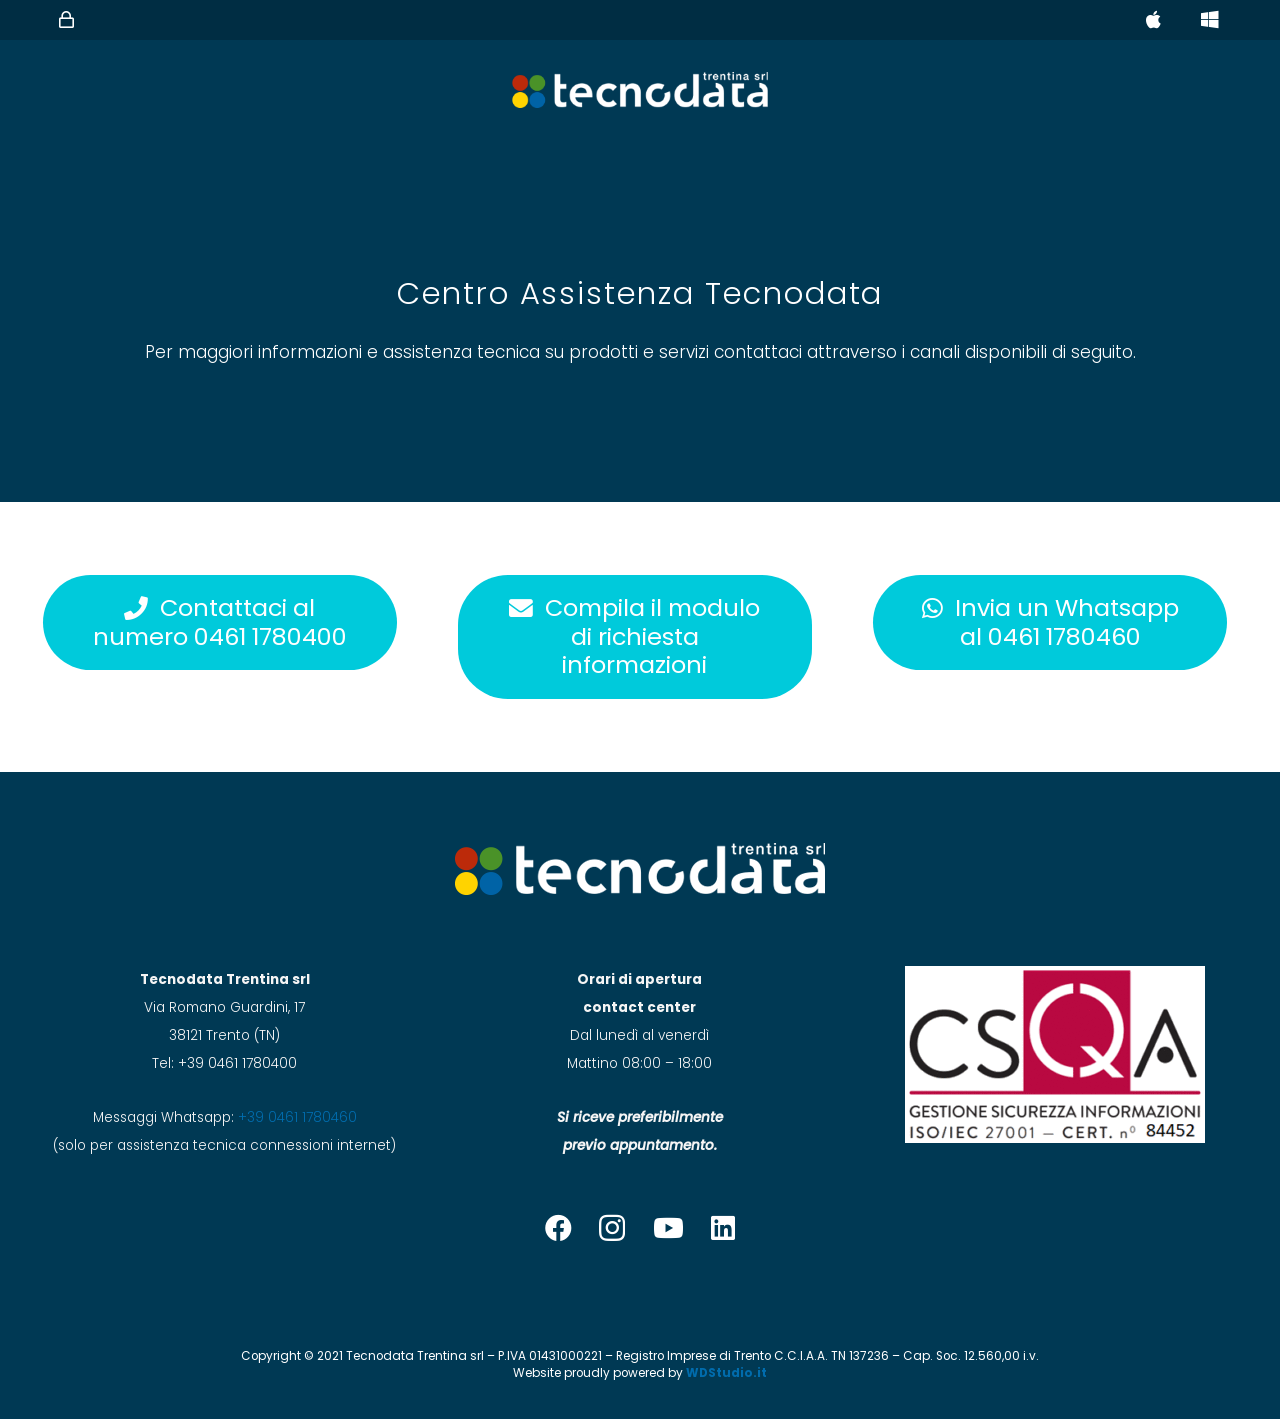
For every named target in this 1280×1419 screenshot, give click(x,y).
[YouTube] (668, 1227)
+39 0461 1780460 (297, 1117)
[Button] (67, 20)
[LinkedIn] (723, 1227)
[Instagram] (612, 1229)
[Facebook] (558, 1227)
